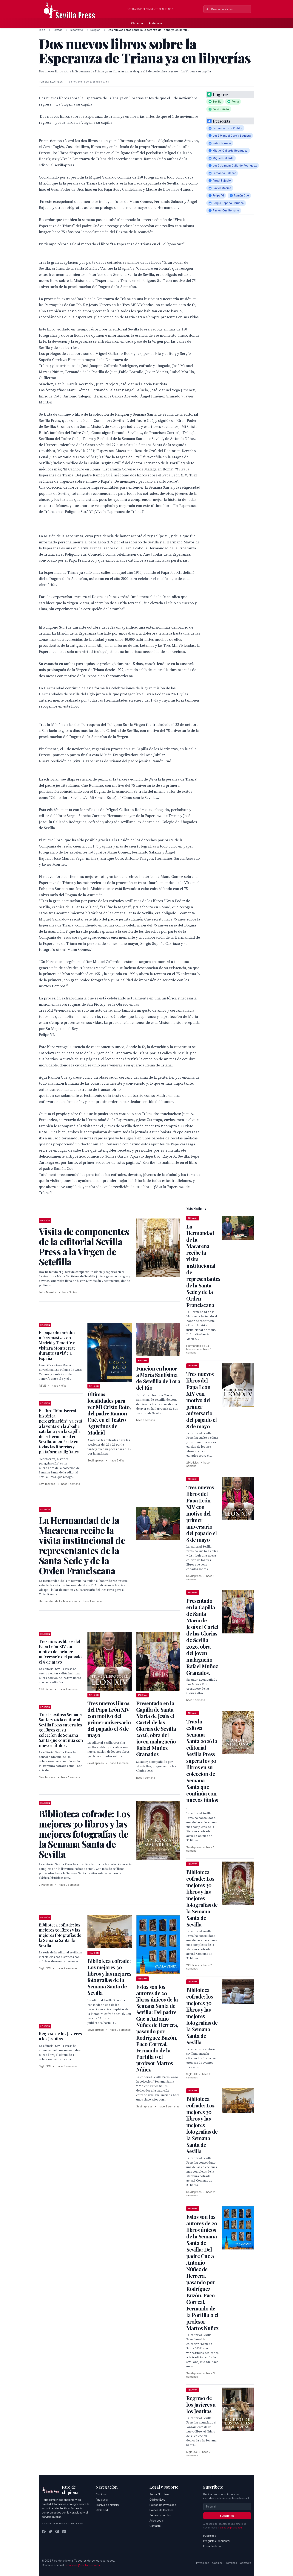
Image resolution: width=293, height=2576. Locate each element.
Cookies (217, 2562)
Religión (95, 29)
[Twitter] (50, 2531)
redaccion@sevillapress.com (83, 2565)
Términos (231, 2562)
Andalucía (155, 23)
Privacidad (202, 2562)
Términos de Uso (160, 2515)
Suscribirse (227, 2515)
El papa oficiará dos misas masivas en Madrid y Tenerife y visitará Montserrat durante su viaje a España (57, 1345)
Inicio (42, 29)
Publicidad (209, 2535)
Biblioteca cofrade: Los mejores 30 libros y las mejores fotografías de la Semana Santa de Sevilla (109, 1976)
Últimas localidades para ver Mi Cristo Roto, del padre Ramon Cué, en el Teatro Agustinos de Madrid (109, 1413)
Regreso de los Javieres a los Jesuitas (60, 2036)
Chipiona (137, 23)
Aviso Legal (156, 2520)
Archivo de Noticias (108, 2504)
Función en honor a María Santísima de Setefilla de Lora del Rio (158, 1378)
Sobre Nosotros (159, 2494)
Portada (57, 29)
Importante (76, 29)
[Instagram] (57, 2531)
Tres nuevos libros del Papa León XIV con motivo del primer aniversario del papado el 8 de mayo (60, 1651)
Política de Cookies (161, 2510)
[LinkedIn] (64, 2531)
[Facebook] (44, 2531)
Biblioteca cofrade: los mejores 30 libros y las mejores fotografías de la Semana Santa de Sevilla (60, 1935)
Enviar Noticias (212, 2546)
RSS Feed (102, 2510)
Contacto (155, 2525)
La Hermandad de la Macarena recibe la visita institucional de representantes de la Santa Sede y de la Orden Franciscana (203, 1265)
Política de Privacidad (162, 2504)
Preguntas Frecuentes (217, 2541)
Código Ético (157, 2499)
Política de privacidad (230, 2527)
